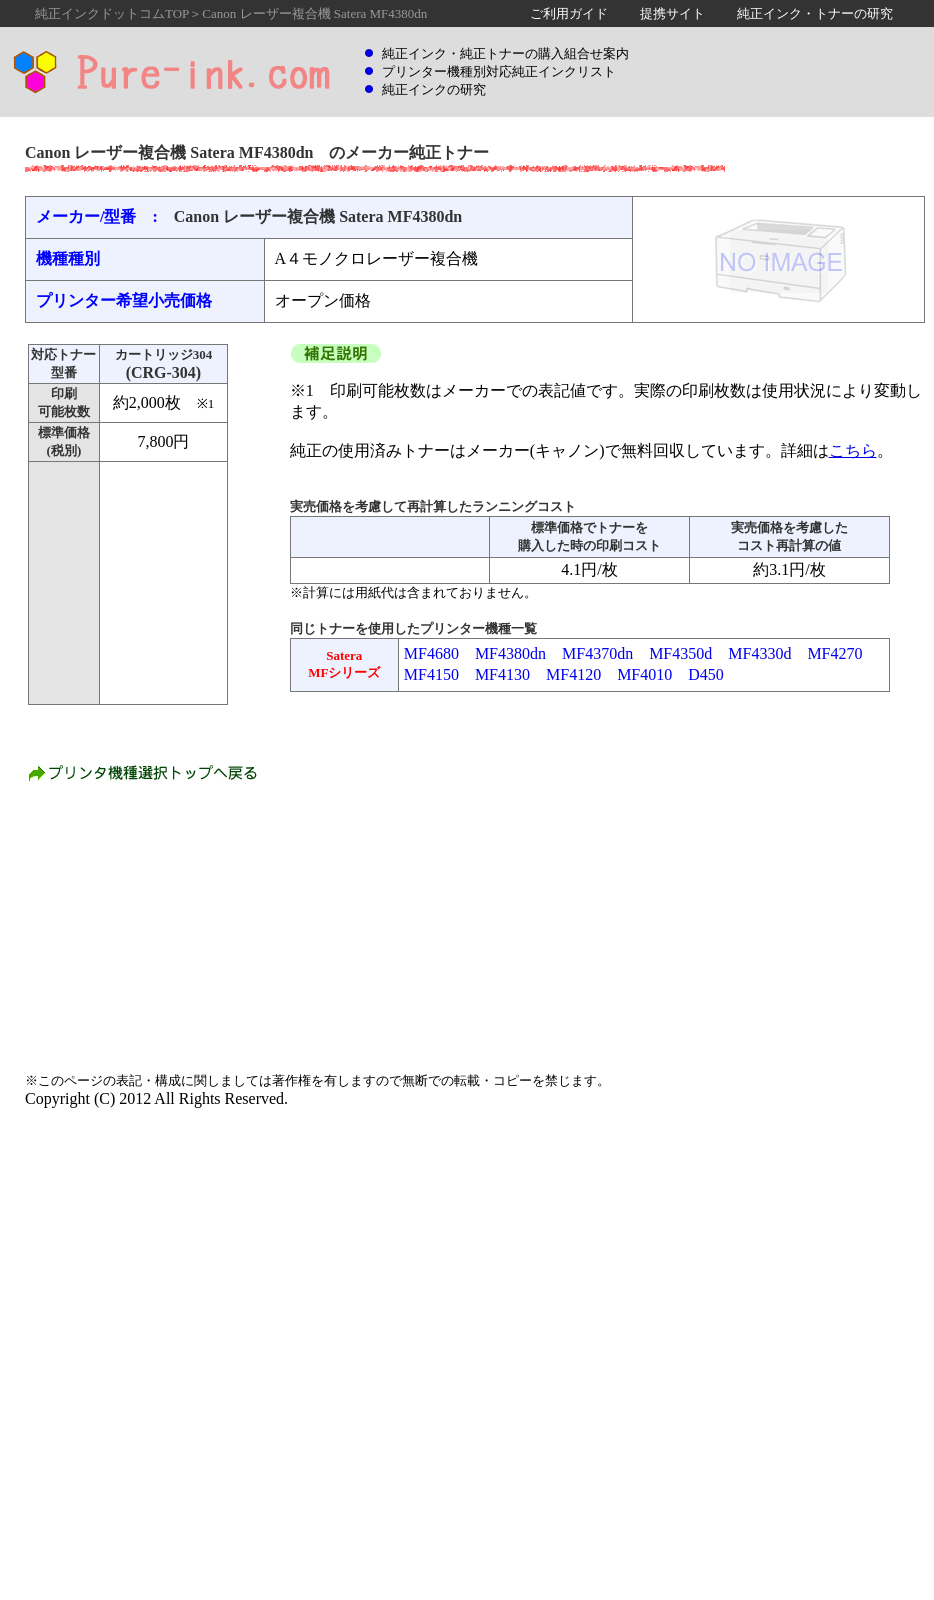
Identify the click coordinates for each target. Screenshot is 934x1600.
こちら (853, 450)
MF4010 (644, 674)
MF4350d (680, 653)
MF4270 (834, 653)
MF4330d (759, 653)
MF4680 (431, 653)
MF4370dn (597, 653)
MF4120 (573, 674)
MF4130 (502, 674)
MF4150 (431, 674)
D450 (706, 674)
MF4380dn (510, 653)
